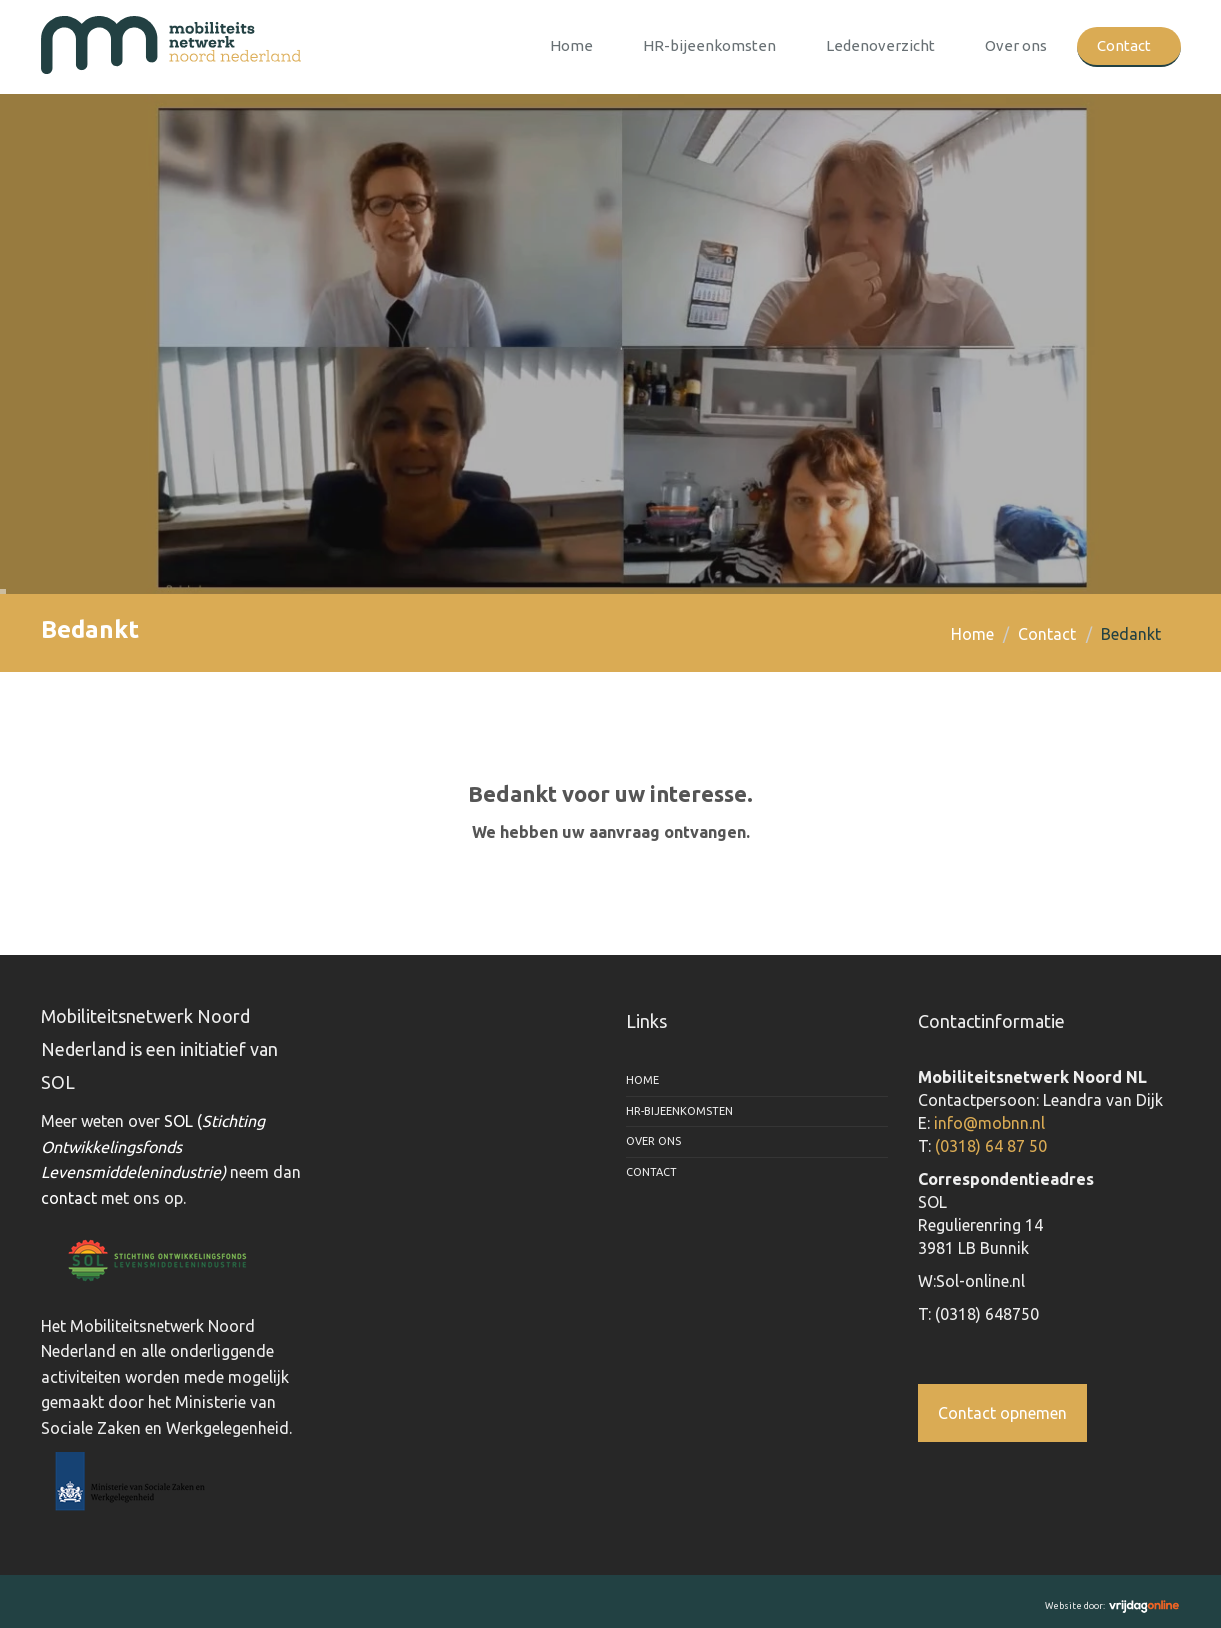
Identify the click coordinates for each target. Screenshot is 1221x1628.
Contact (1124, 45)
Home (571, 45)
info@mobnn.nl (989, 1123)
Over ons (1016, 45)
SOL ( (153, 1146)
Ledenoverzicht (880, 45)
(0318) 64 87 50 (991, 1146)
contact (69, 1198)
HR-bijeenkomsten (709, 45)
